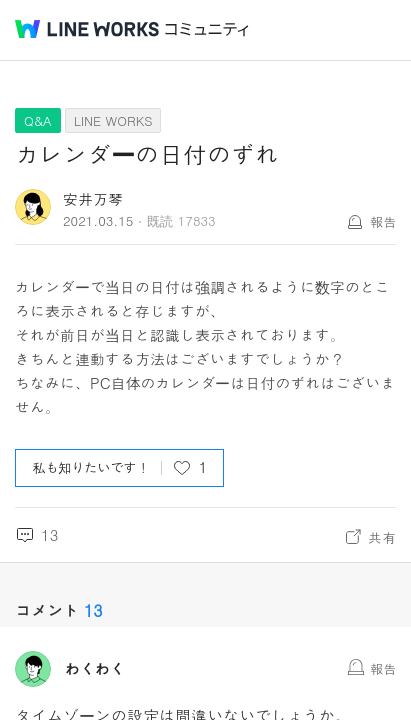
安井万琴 (93, 198)
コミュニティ (207, 29)
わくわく (95, 669)
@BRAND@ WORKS (87, 29)
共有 (382, 537)
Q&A (38, 120)
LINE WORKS (113, 120)
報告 (383, 221)
